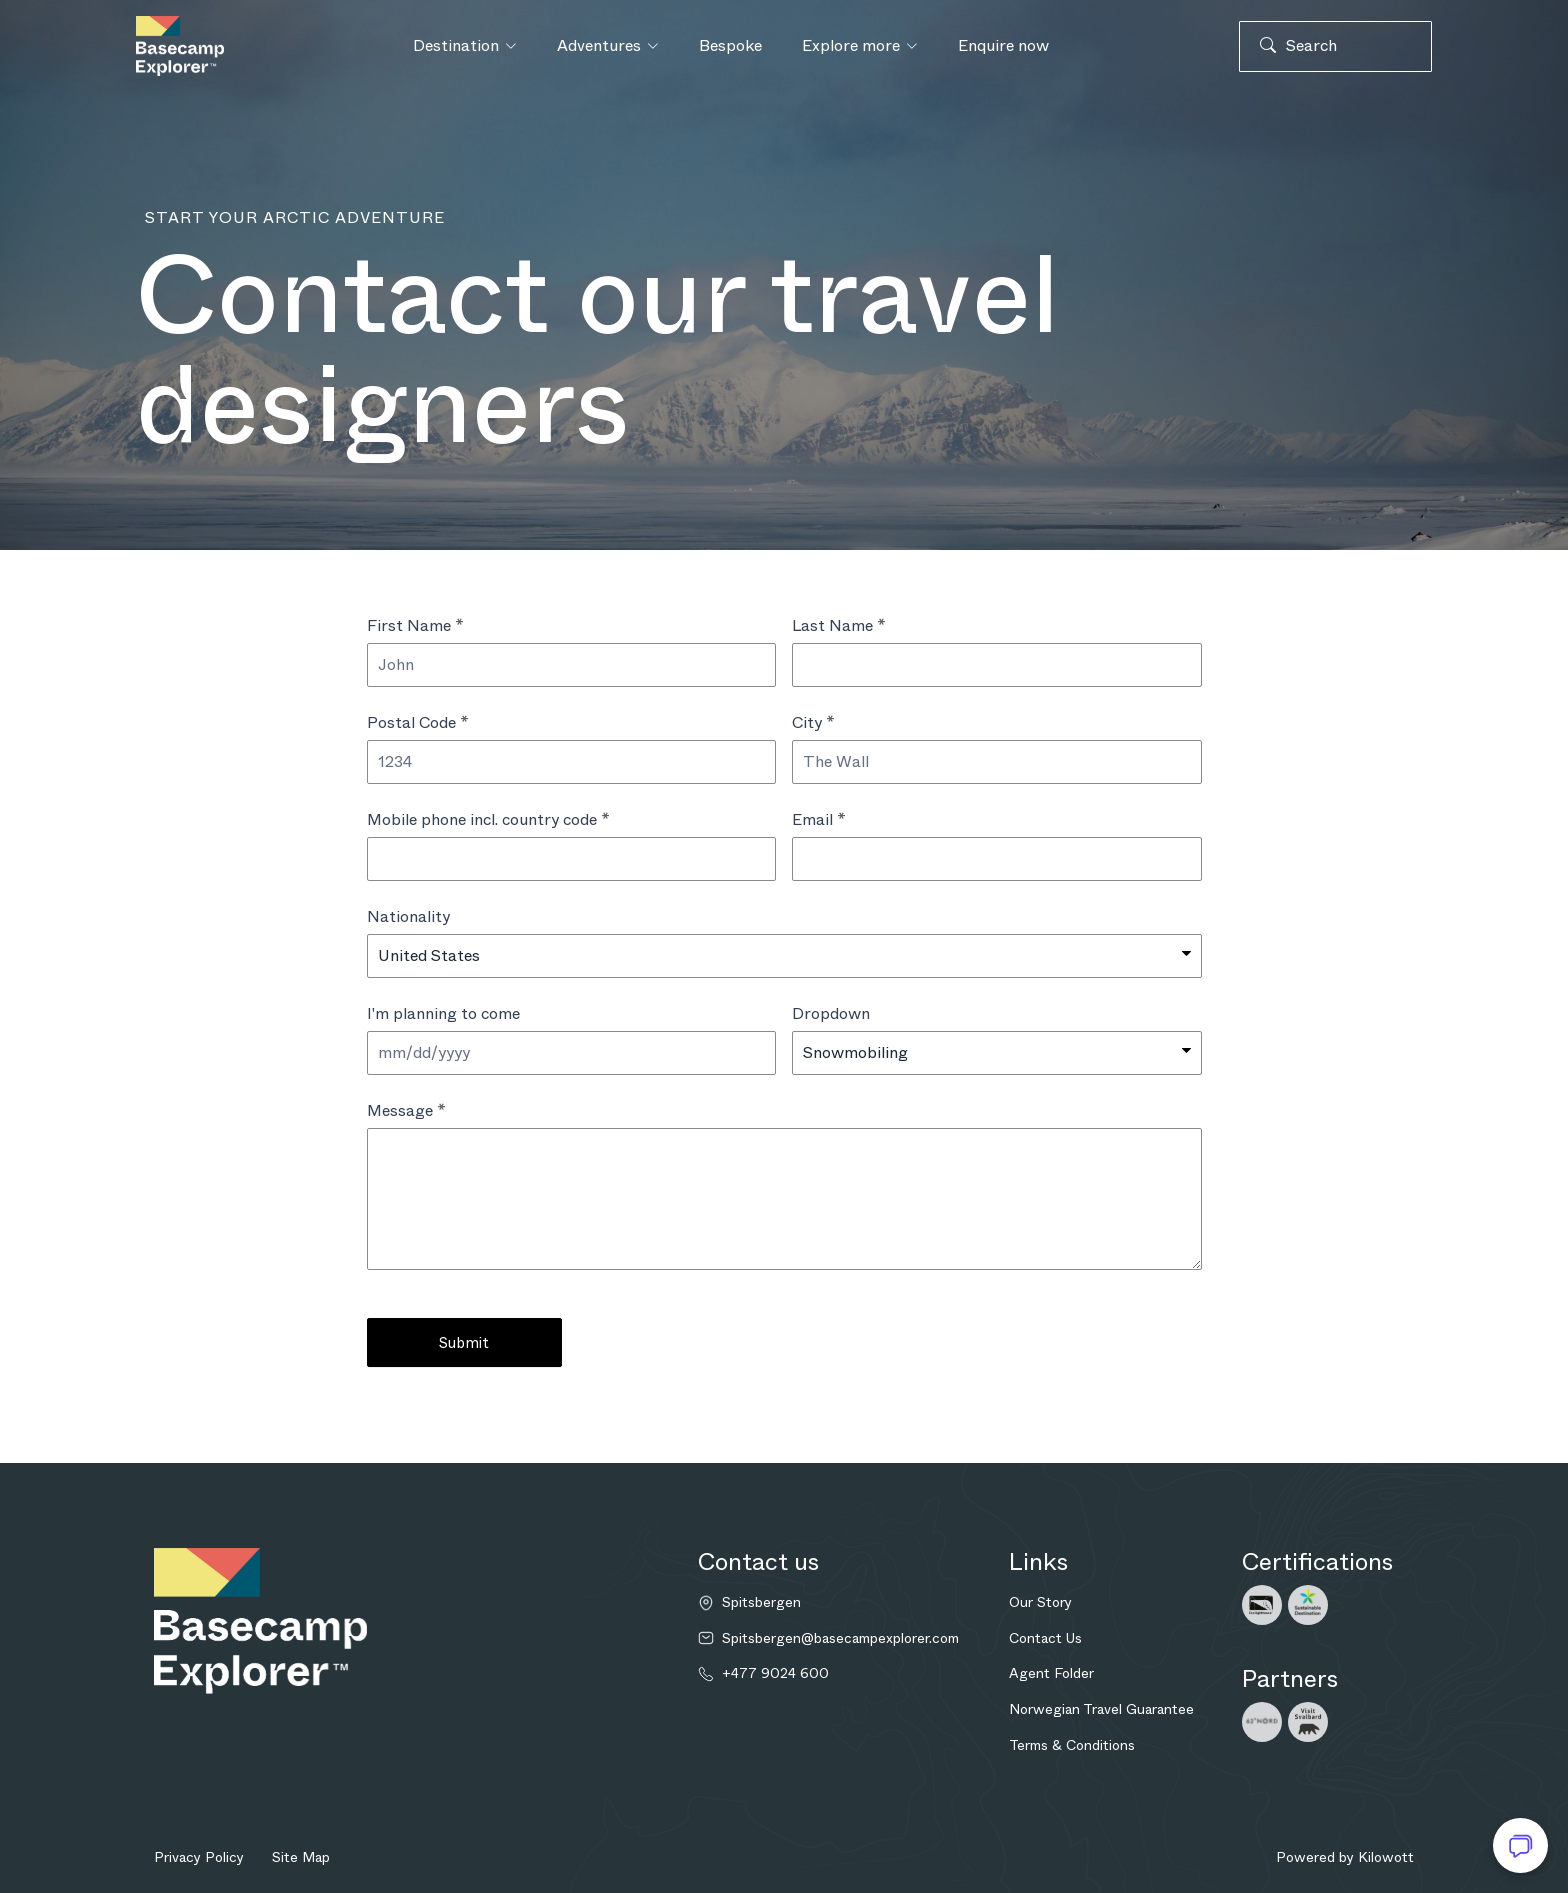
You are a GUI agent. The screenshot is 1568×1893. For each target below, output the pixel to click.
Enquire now (1003, 45)
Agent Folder (1051, 1673)
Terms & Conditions (1072, 1745)
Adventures (608, 45)
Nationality (408, 916)
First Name (415, 625)
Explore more (860, 45)
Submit (464, 1343)
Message (406, 1110)
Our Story (1040, 1602)
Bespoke (730, 45)
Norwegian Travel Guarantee (1101, 1709)
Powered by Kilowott (1345, 1857)
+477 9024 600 (775, 1673)
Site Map (301, 1857)
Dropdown (831, 1013)
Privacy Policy (199, 1857)
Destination (465, 45)
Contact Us (1045, 1638)
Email (819, 819)
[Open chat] (1520, 1845)
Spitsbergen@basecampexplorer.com (840, 1638)
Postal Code (418, 722)
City (813, 722)
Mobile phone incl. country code (488, 819)
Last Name (839, 625)
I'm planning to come (443, 1013)
